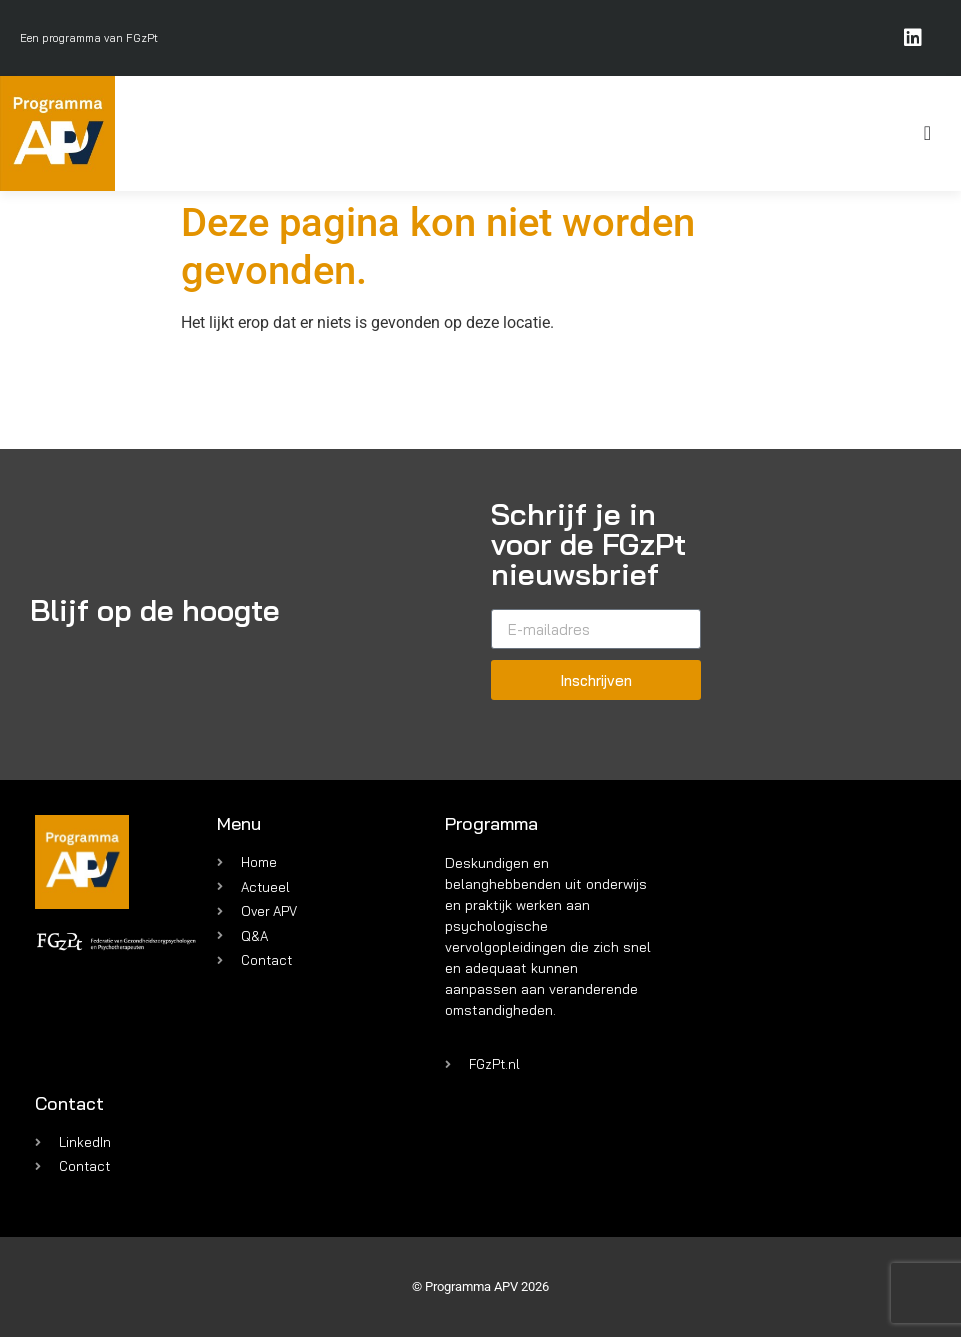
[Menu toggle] (927, 133)
